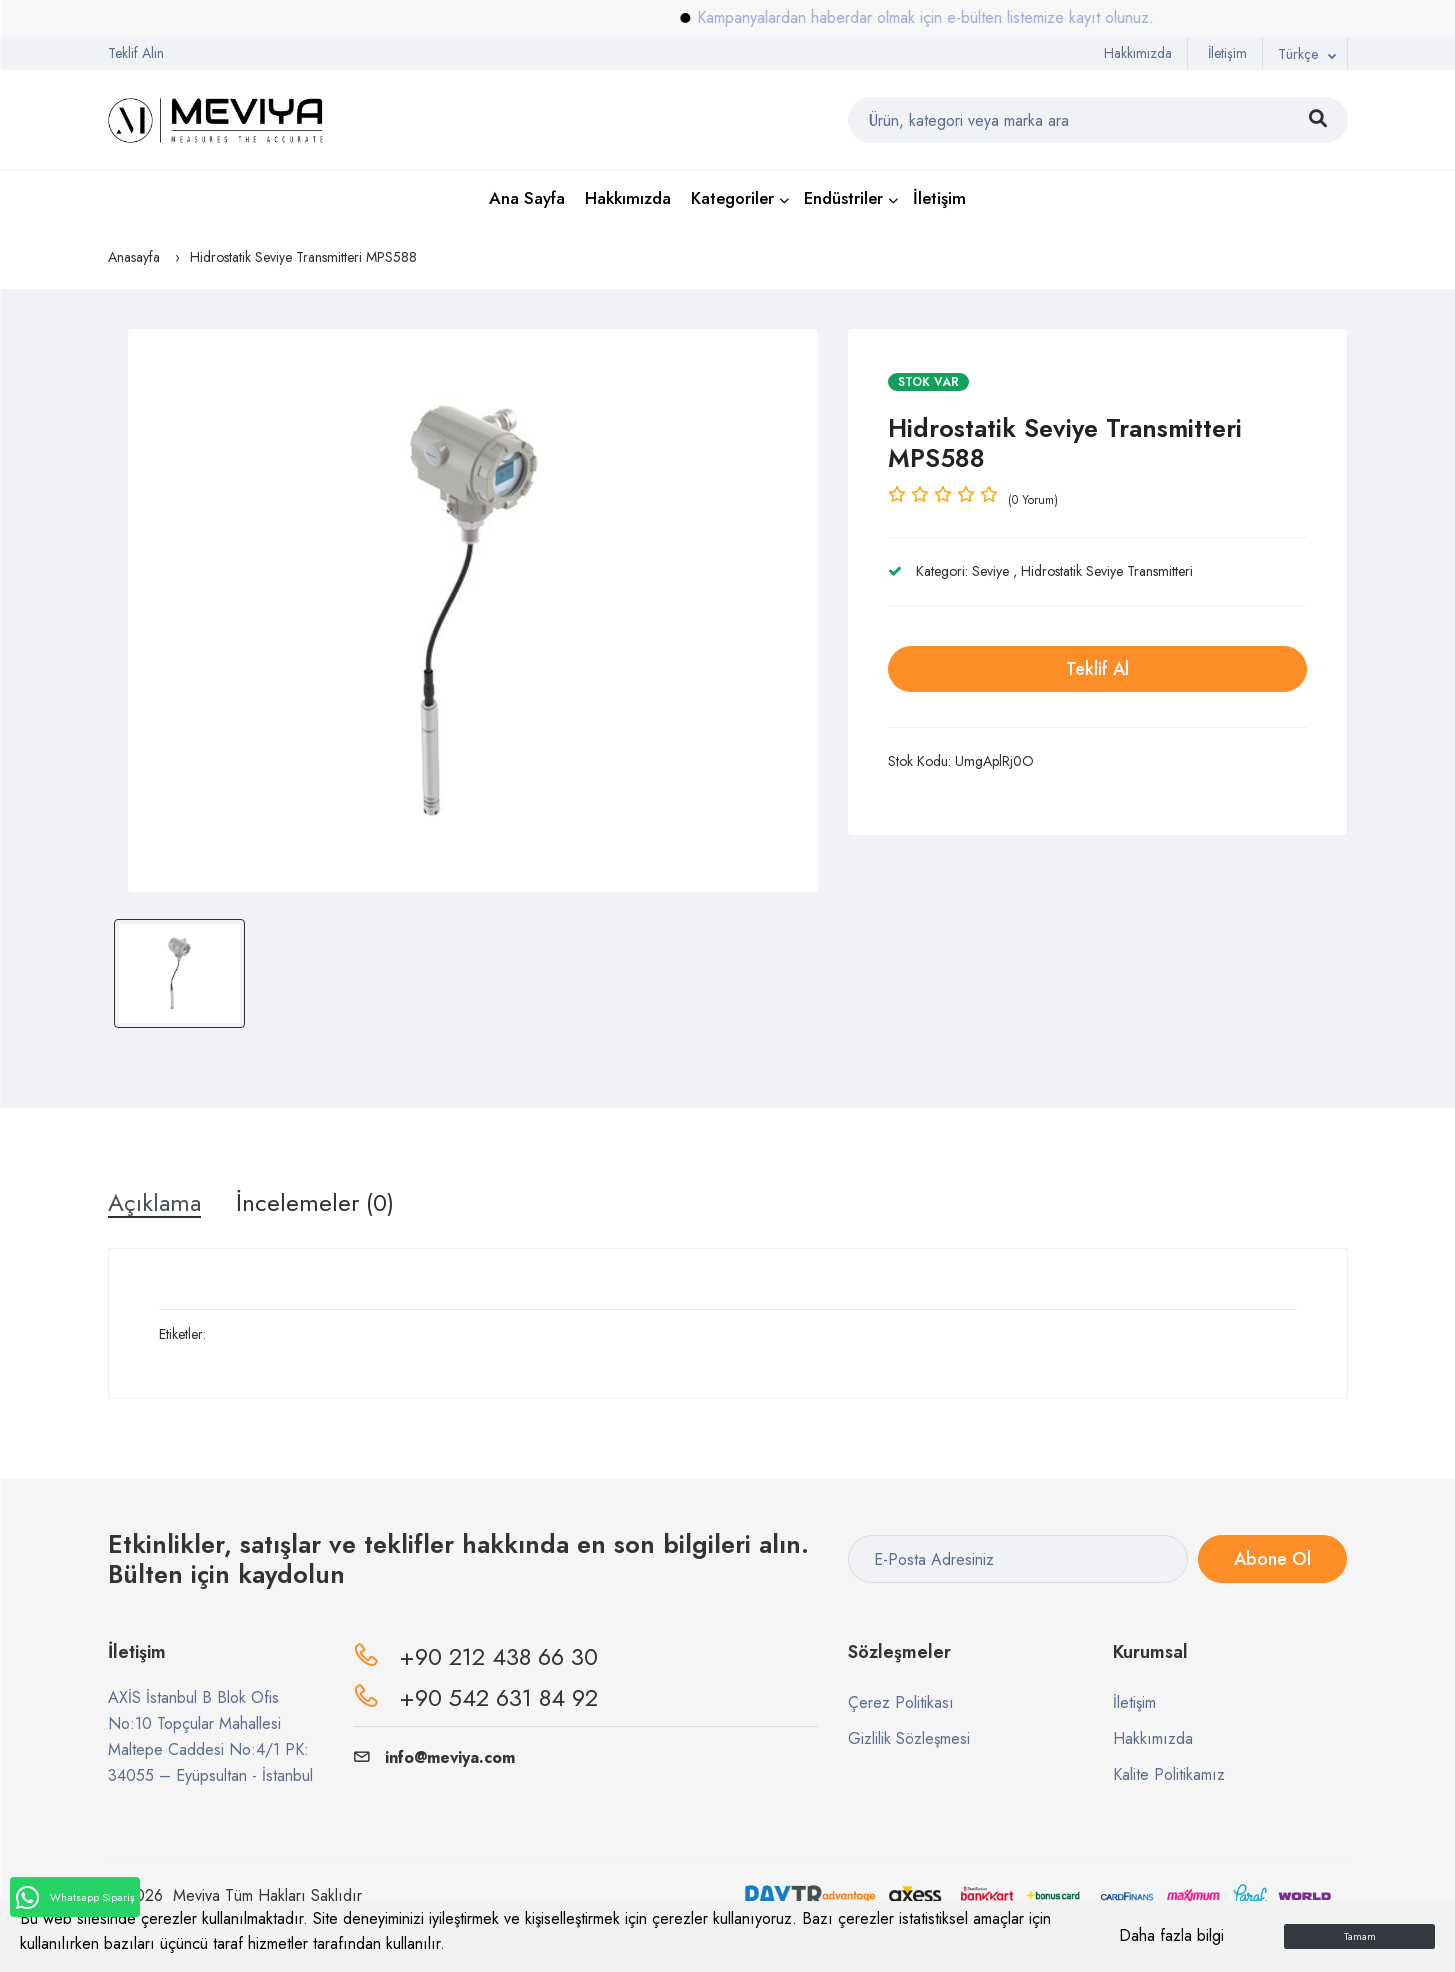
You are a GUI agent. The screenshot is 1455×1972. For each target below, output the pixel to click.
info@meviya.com (434, 1757)
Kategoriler (732, 198)
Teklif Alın (136, 53)
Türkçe (1298, 54)
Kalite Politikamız (1169, 1774)
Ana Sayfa (527, 198)
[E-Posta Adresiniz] (1017, 1559)
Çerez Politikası (901, 1702)
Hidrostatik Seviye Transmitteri (1107, 571)
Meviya (196, 1895)
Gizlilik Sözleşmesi (909, 1738)
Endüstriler (843, 198)
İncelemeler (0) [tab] (315, 1203)
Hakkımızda (1138, 53)
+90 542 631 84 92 (498, 1697)
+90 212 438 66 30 (498, 1656)
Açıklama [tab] (154, 1203)
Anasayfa (134, 257)
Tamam (1360, 1936)
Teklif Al (1097, 669)
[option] (473, 610)
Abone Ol (1272, 1559)
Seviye (990, 571)
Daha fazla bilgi (1171, 1935)
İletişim (1227, 53)
